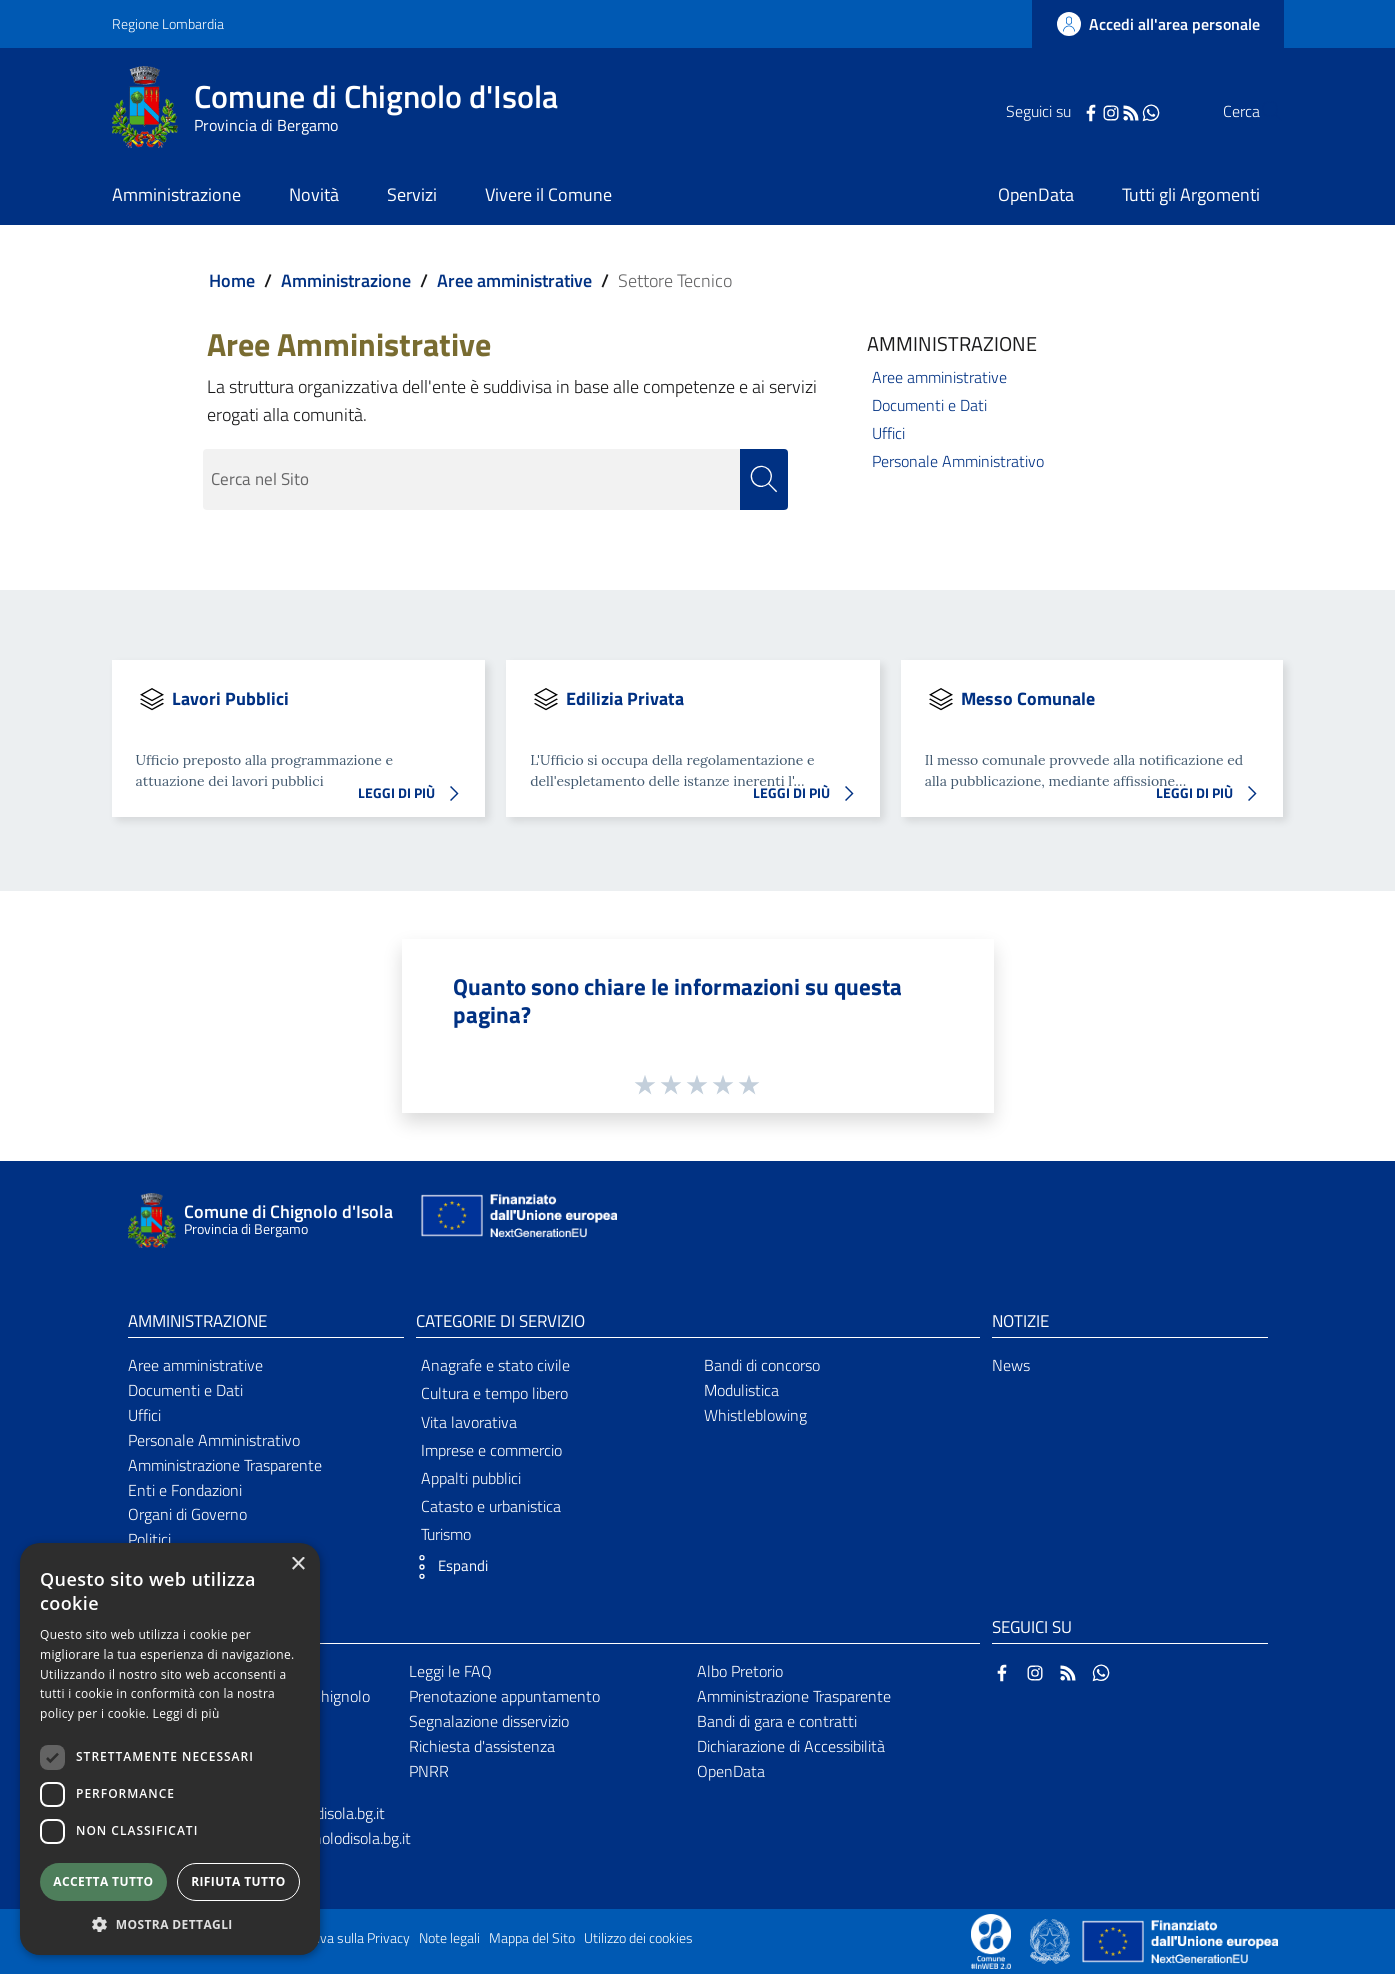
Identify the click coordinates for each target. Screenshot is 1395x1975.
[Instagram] (1071, 111)
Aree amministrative (514, 280)
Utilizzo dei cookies (638, 1939)
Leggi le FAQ (450, 1672)
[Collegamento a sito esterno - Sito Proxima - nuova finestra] (991, 1941)
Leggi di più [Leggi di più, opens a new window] (186, 1713)
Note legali (449, 1939)
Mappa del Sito (532, 1939)
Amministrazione (346, 280)
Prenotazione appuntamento (504, 1697)
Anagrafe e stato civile (495, 1366)
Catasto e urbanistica (491, 1507)
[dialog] (170, 1749)
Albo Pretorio (740, 1672)
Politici (149, 1540)
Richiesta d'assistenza (482, 1747)
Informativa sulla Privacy (338, 1939)
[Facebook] (1051, 111)
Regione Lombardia (168, 23)
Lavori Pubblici (230, 698)
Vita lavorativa (469, 1422)
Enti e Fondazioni (185, 1490)
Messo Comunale (1028, 698)
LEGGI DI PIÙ (414, 795)
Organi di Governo (187, 1515)
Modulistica (741, 1391)
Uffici (888, 433)
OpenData (731, 1771)
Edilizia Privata (625, 698)
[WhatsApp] (1111, 111)
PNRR (429, 1771)
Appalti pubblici (471, 1479)
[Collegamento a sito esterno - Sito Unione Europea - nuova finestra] (517, 1221)
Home (232, 280)
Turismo (446, 1535)
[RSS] (1091, 111)
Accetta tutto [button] (103, 1881)
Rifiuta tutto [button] (238, 1881)
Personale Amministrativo (958, 461)
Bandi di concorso (762, 1366)
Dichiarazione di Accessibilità (791, 1747)
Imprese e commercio (491, 1451)
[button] (447, 1567)
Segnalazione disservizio (489, 1722)
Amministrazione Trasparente (225, 1466)
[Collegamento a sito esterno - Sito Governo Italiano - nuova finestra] (1051, 1941)
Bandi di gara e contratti (777, 1722)
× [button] (297, 1564)
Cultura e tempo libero (494, 1394)
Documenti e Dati (929, 405)
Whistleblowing (755, 1416)
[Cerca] (1260, 111)
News (1011, 1366)
